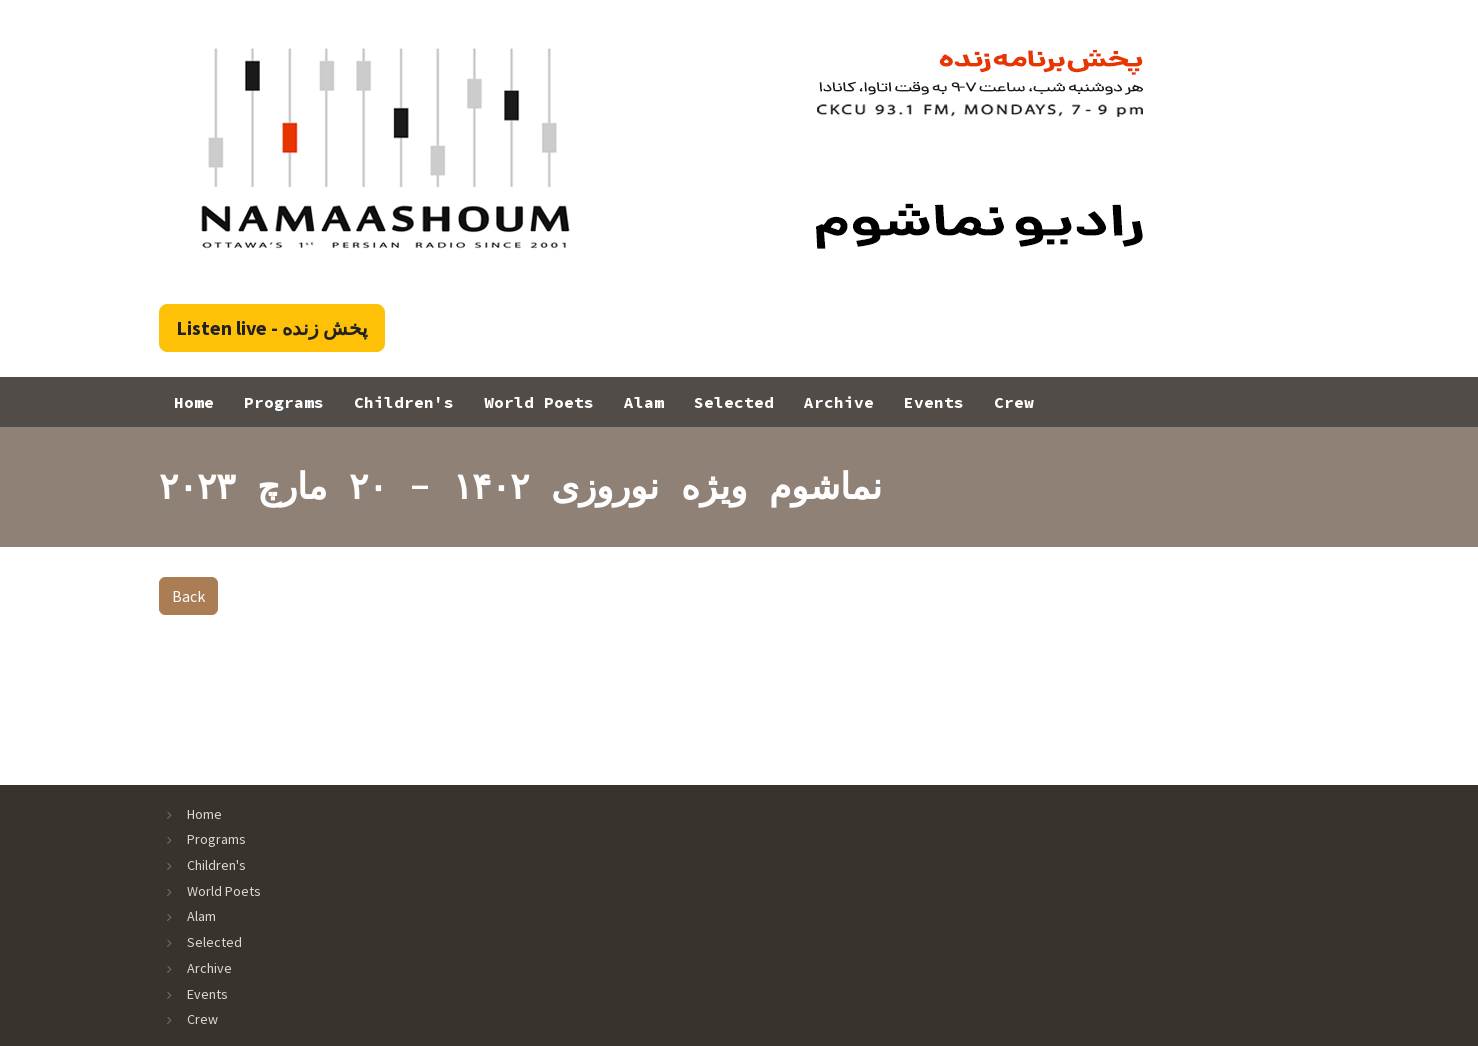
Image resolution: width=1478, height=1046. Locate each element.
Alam (644, 402)
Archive (839, 402)
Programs (284, 402)
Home (194, 402)
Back (188, 596)
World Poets (539, 402)
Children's (404, 402)
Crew (1014, 402)
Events (934, 402)
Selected (734, 402)
